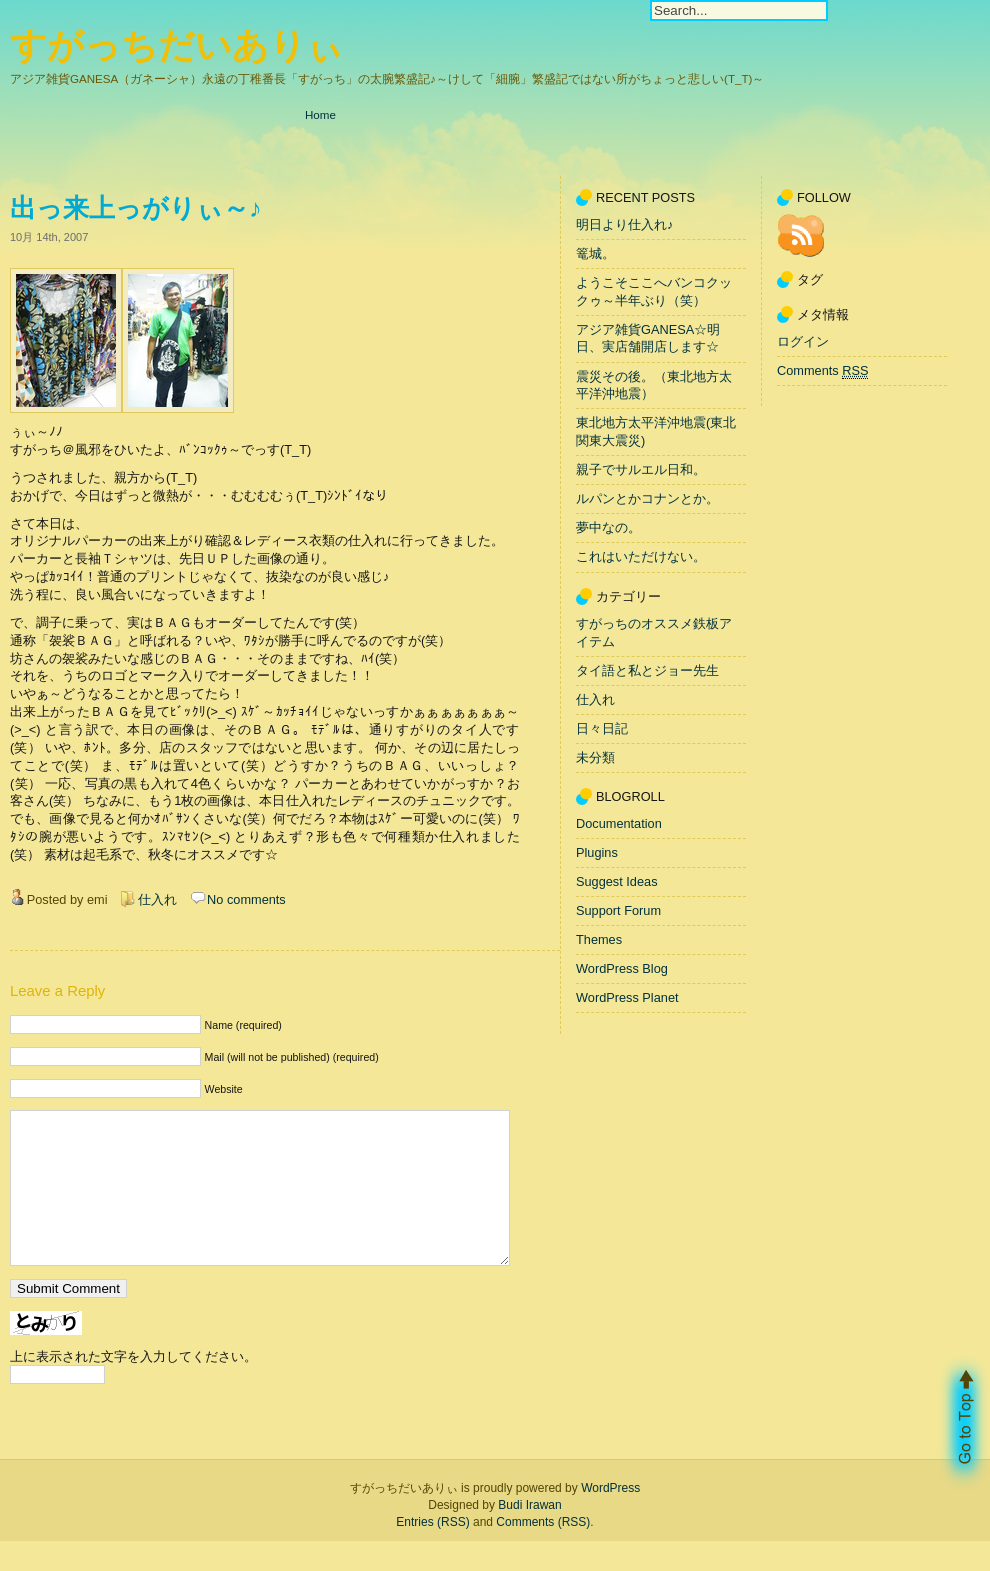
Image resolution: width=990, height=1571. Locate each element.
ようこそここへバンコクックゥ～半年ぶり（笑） (654, 291)
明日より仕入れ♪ (624, 224)
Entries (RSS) (432, 1552)
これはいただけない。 (641, 557)
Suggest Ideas (617, 881)
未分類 (595, 757)
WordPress (610, 1518)
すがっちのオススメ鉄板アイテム (654, 632)
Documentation (619, 823)
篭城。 (595, 253)
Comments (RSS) (543, 1552)
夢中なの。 (608, 528)
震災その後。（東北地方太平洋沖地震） (654, 385)
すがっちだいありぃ (176, 45)
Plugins (597, 852)
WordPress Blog (622, 968)
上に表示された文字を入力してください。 (133, 1386)
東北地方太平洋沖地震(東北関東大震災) (656, 432)
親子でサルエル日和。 (641, 469)
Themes (599, 939)
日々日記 (602, 728)
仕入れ (157, 899)
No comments (246, 899)
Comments (822, 371)
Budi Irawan (529, 1535)
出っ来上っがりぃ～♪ (136, 208)
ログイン (803, 341)
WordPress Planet (627, 997)
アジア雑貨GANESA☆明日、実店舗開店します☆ (648, 338)
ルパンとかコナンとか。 (647, 498)
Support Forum (618, 910)
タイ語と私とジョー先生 (647, 670)
